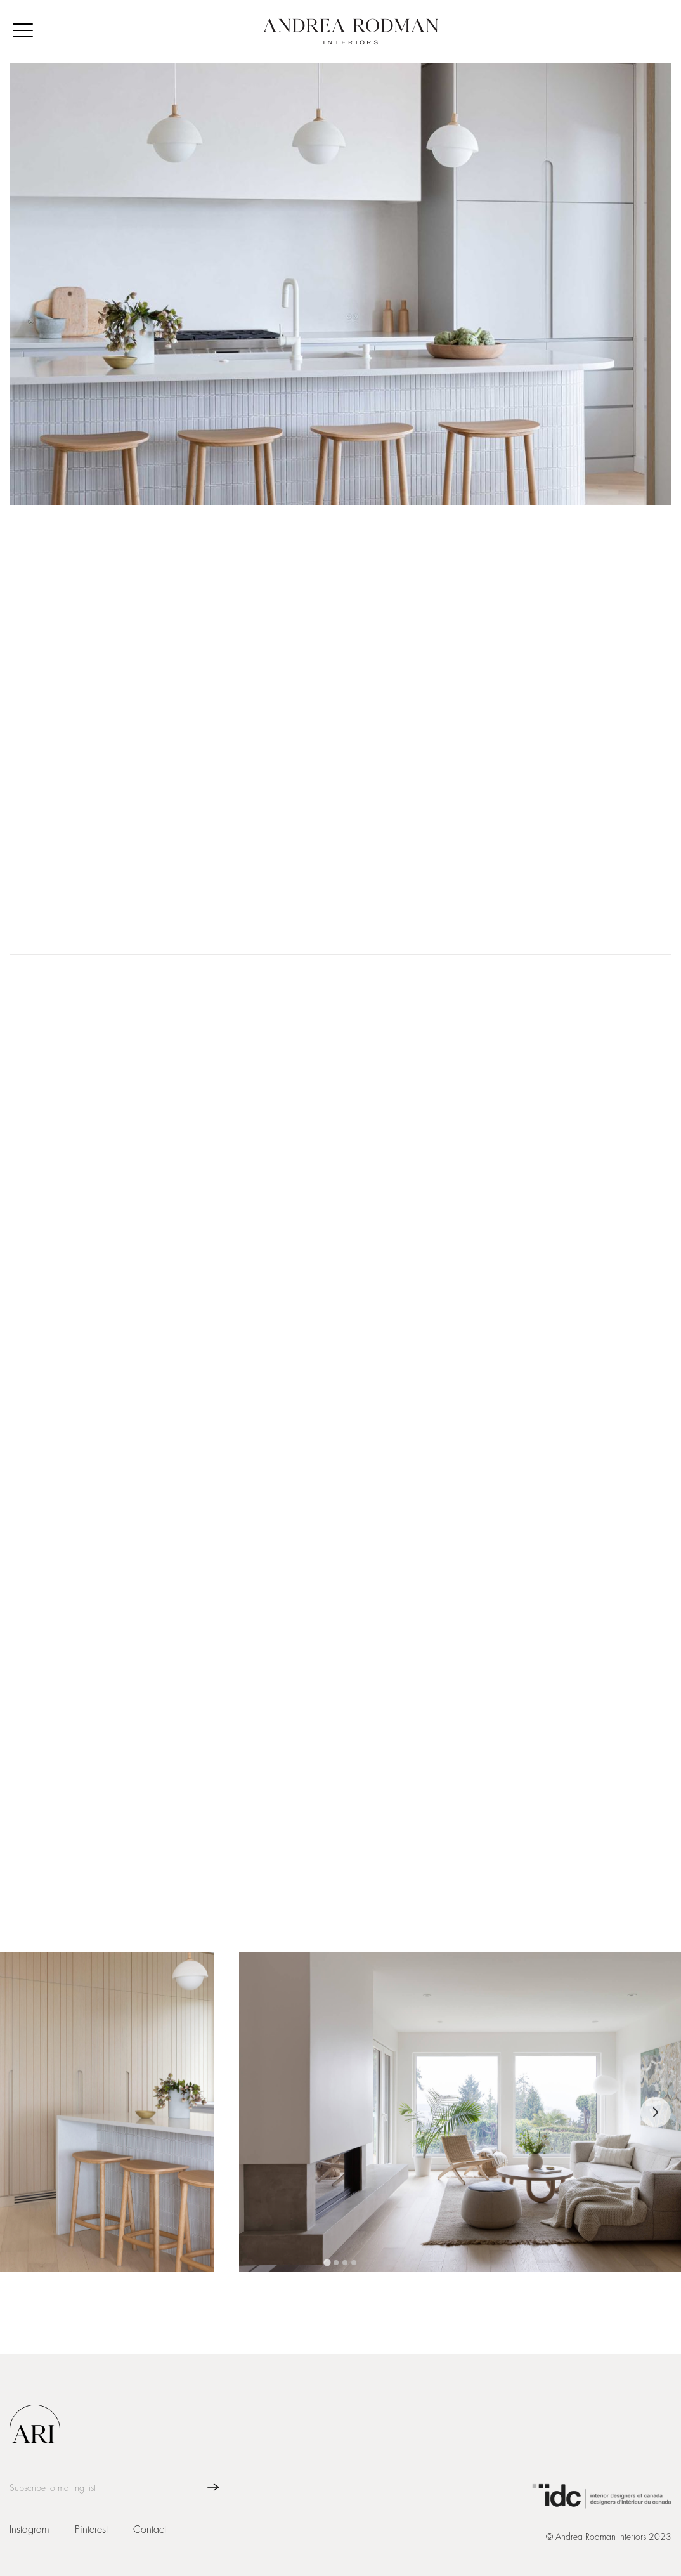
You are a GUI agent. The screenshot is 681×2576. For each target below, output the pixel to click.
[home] (350, 31)
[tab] (326, 2263)
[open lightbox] (107, 2112)
